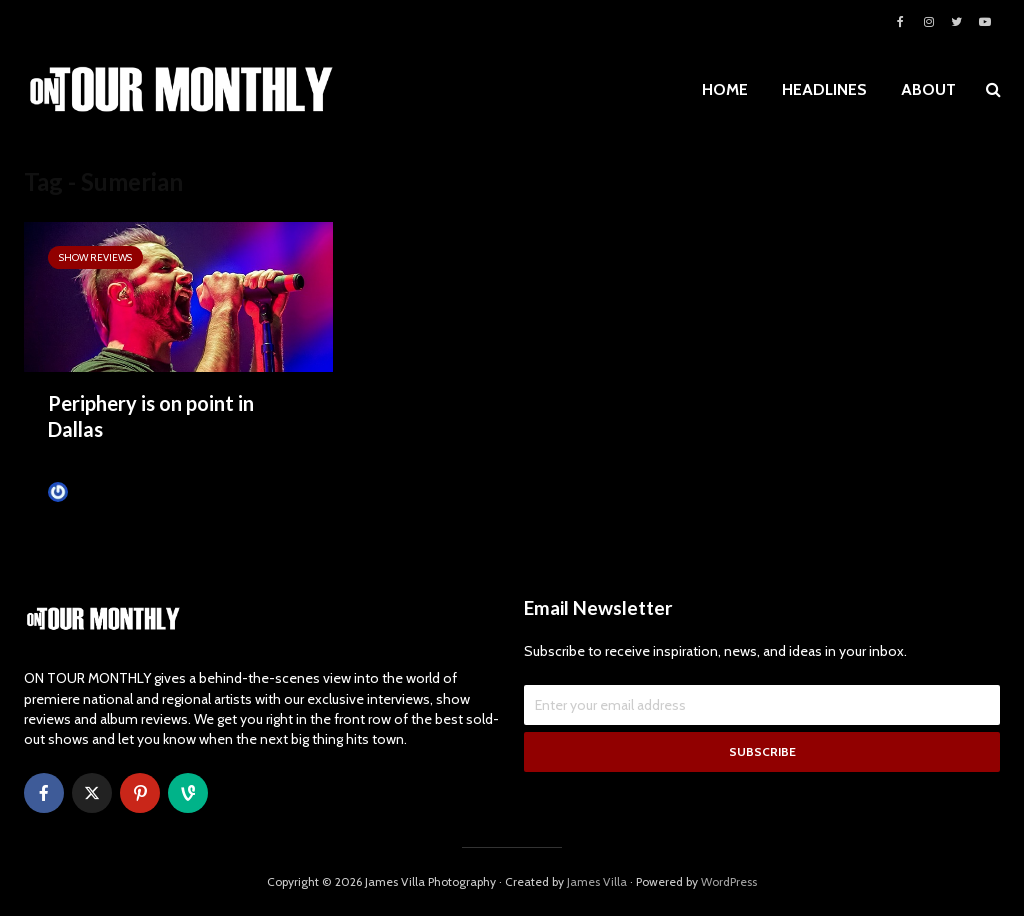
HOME (725, 89)
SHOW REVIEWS (95, 257)
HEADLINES (824, 89)
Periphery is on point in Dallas (151, 416)
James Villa (88, 492)
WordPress (729, 881)
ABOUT (928, 89)
